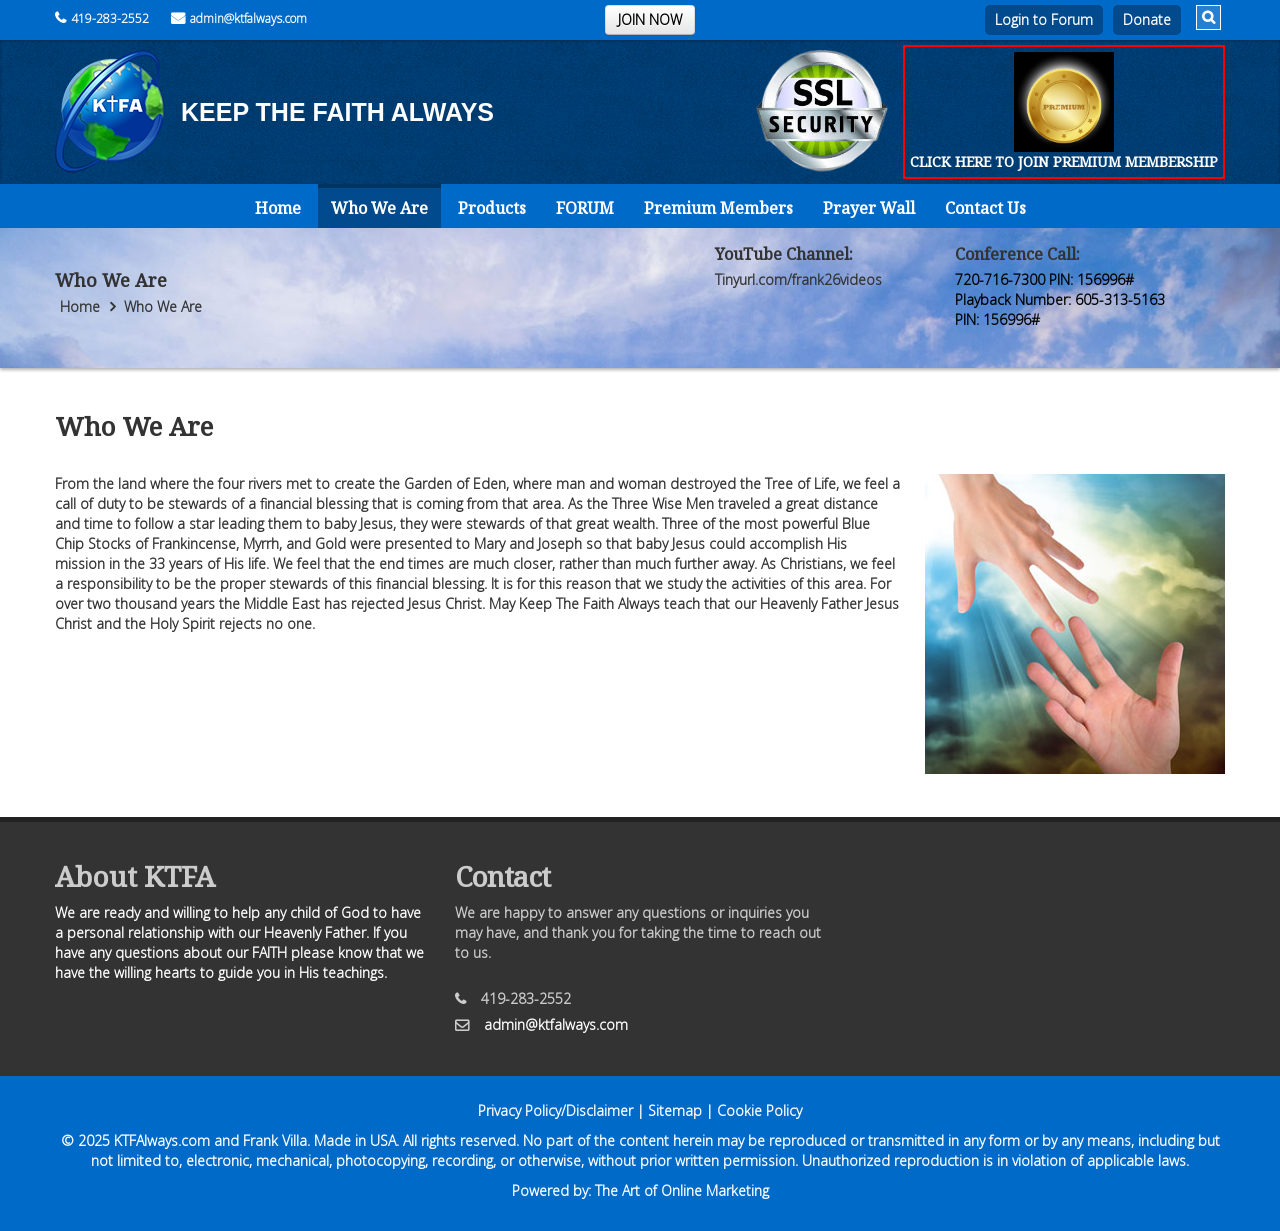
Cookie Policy (759, 1110)
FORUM (585, 208)
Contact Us (985, 208)
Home (278, 208)
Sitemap (675, 1110)
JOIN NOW (650, 19)
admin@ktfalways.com (239, 18)
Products (492, 208)
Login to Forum (1044, 19)
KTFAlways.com (162, 1140)
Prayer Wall (869, 208)
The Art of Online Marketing (682, 1190)
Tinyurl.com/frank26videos (798, 279)
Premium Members (718, 208)
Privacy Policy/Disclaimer (555, 1110)
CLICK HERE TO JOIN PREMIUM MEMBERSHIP (1064, 161)
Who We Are (379, 208)
